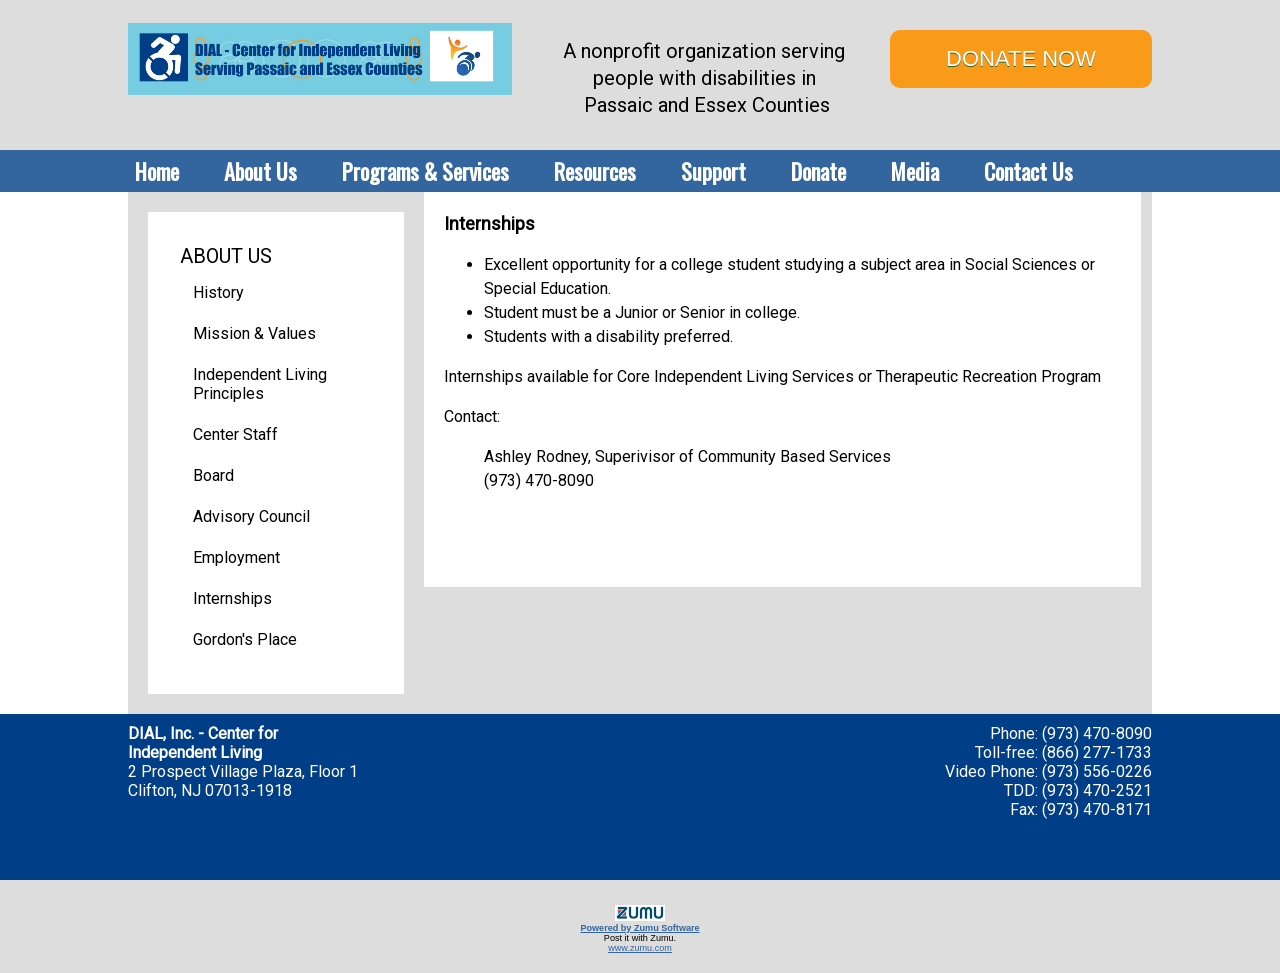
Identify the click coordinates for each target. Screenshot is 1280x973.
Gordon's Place (245, 639)
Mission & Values (254, 333)
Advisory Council (251, 516)
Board (213, 475)
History (218, 292)
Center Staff (235, 434)
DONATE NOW (1021, 58)
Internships (232, 598)
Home (157, 171)
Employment (236, 557)
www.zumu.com (640, 948)
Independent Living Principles (260, 384)
